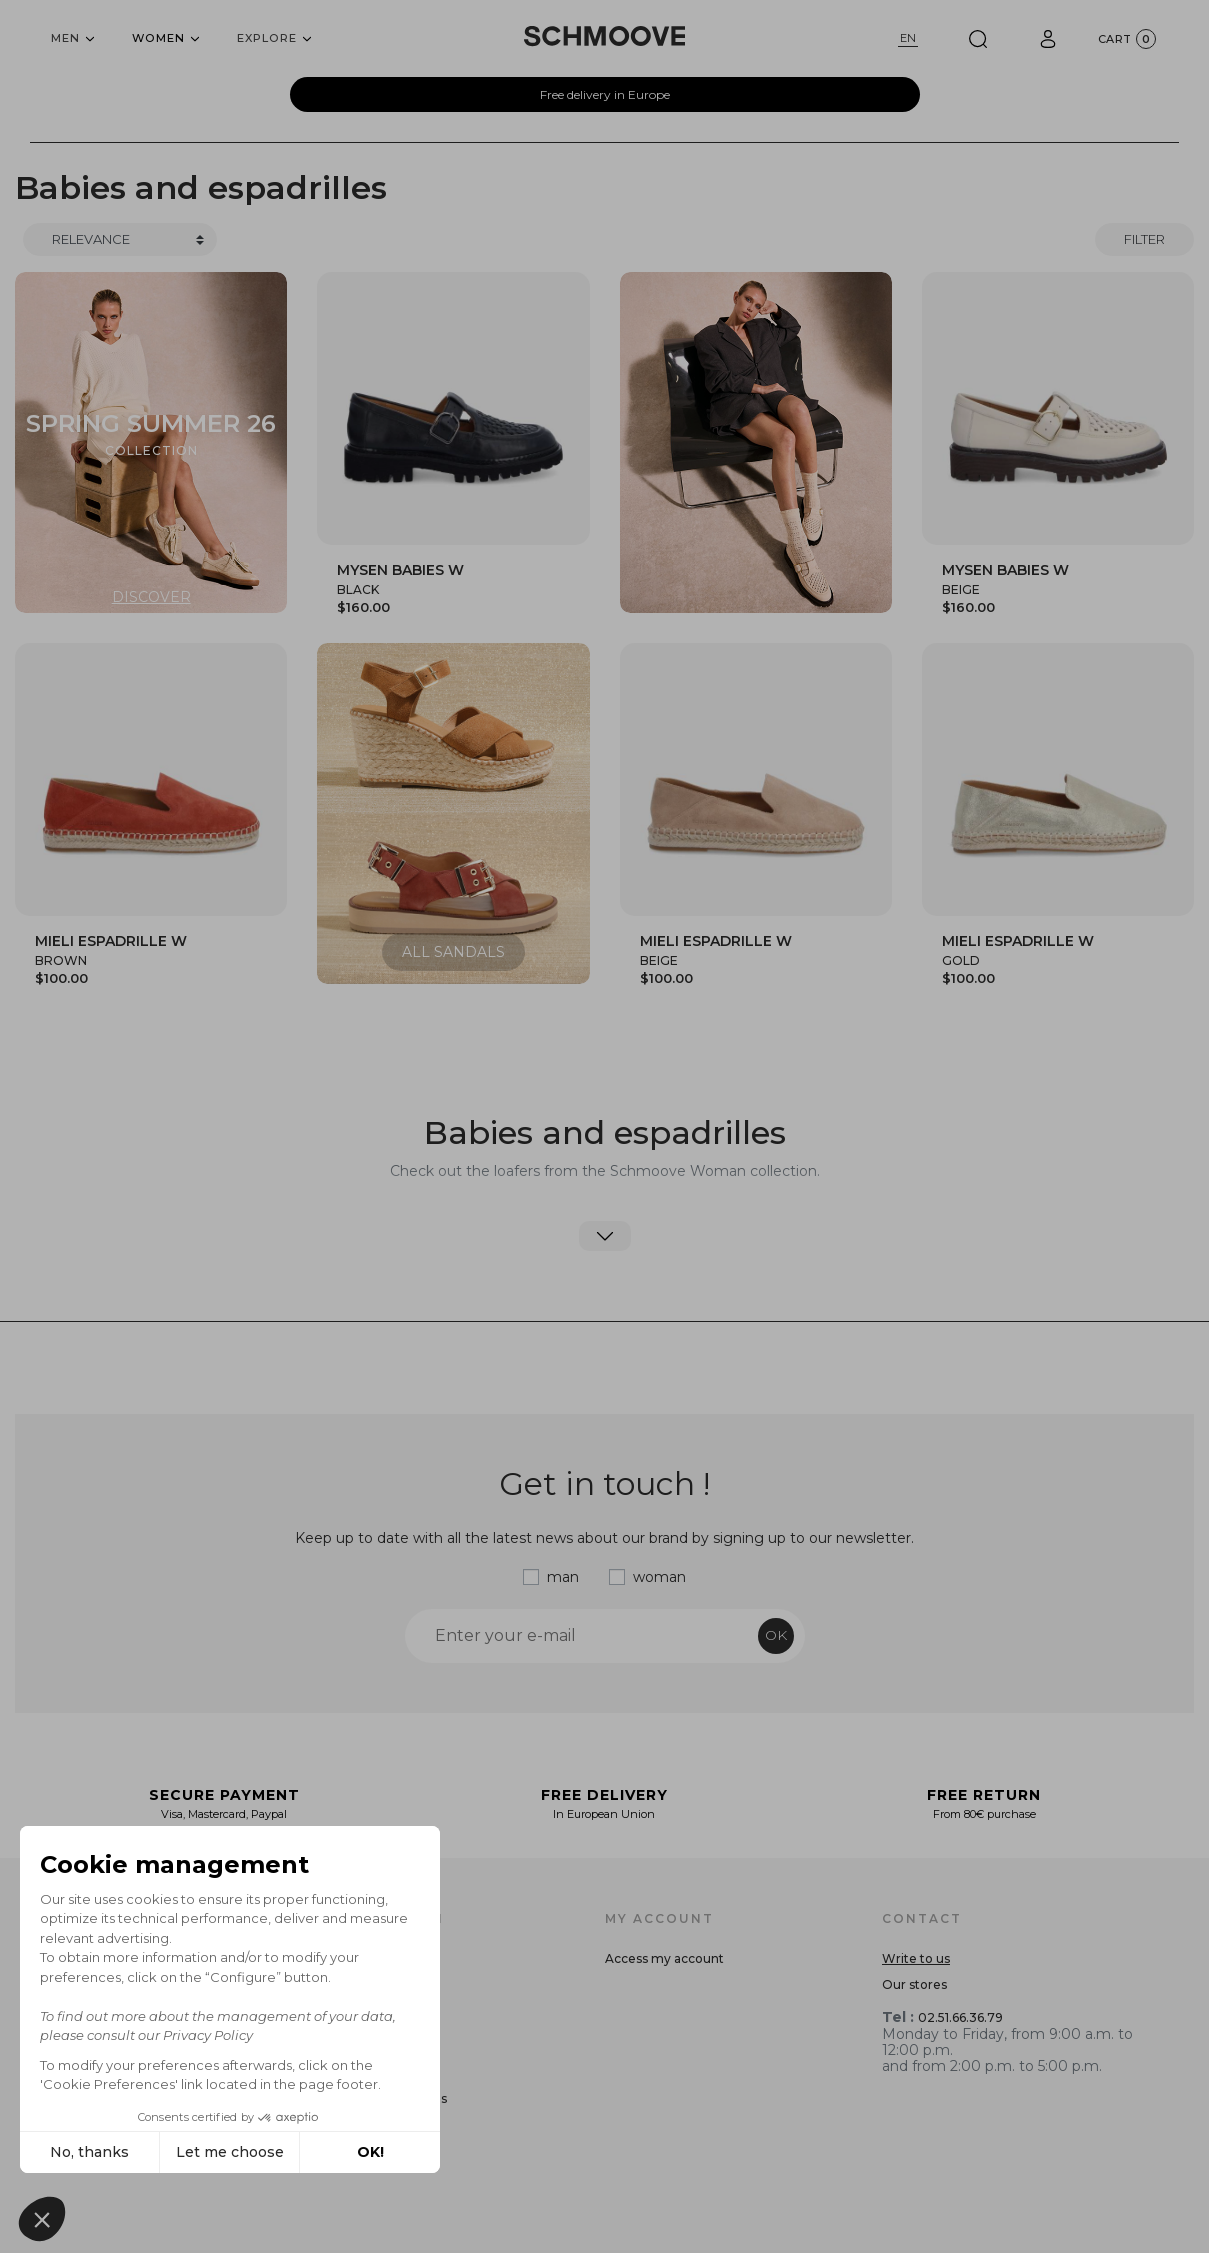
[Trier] (120, 240)
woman (659, 1577)
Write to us (916, 1958)
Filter (1144, 239)
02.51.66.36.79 (960, 2017)
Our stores (914, 1984)
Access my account (664, 1958)
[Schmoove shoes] (605, 36)
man (563, 1577)
